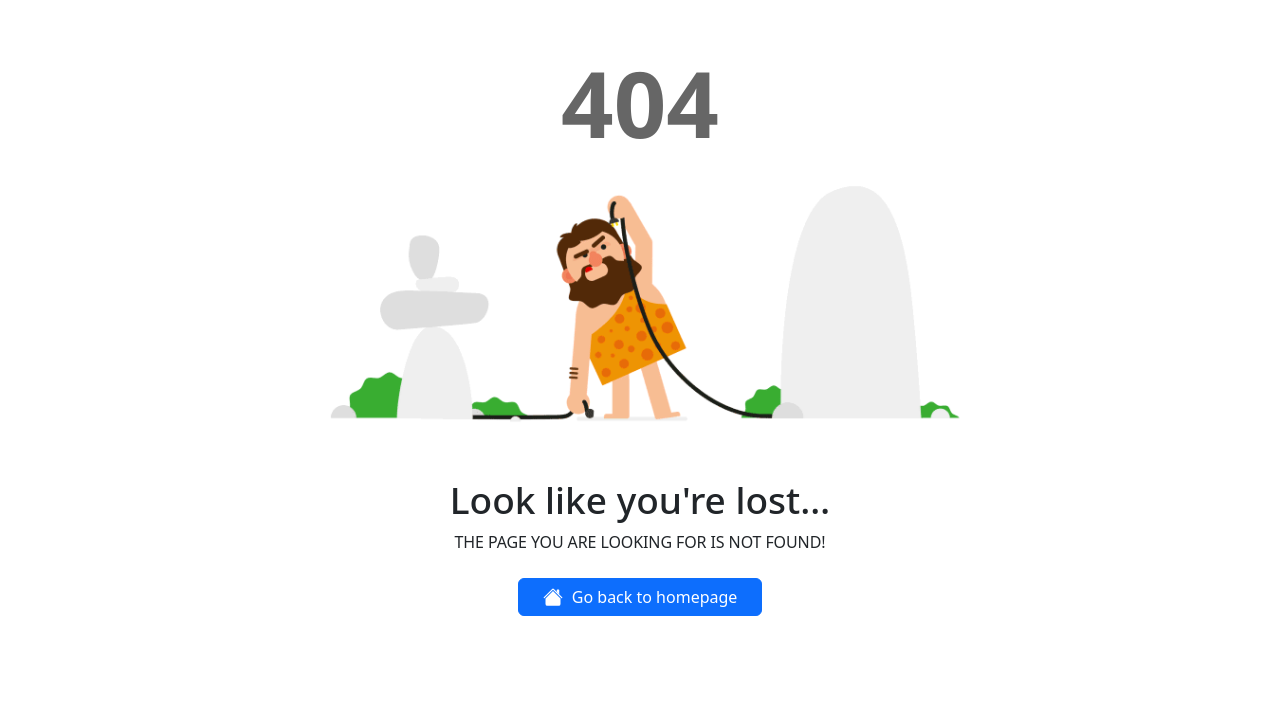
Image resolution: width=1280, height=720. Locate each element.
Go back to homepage (640, 597)
